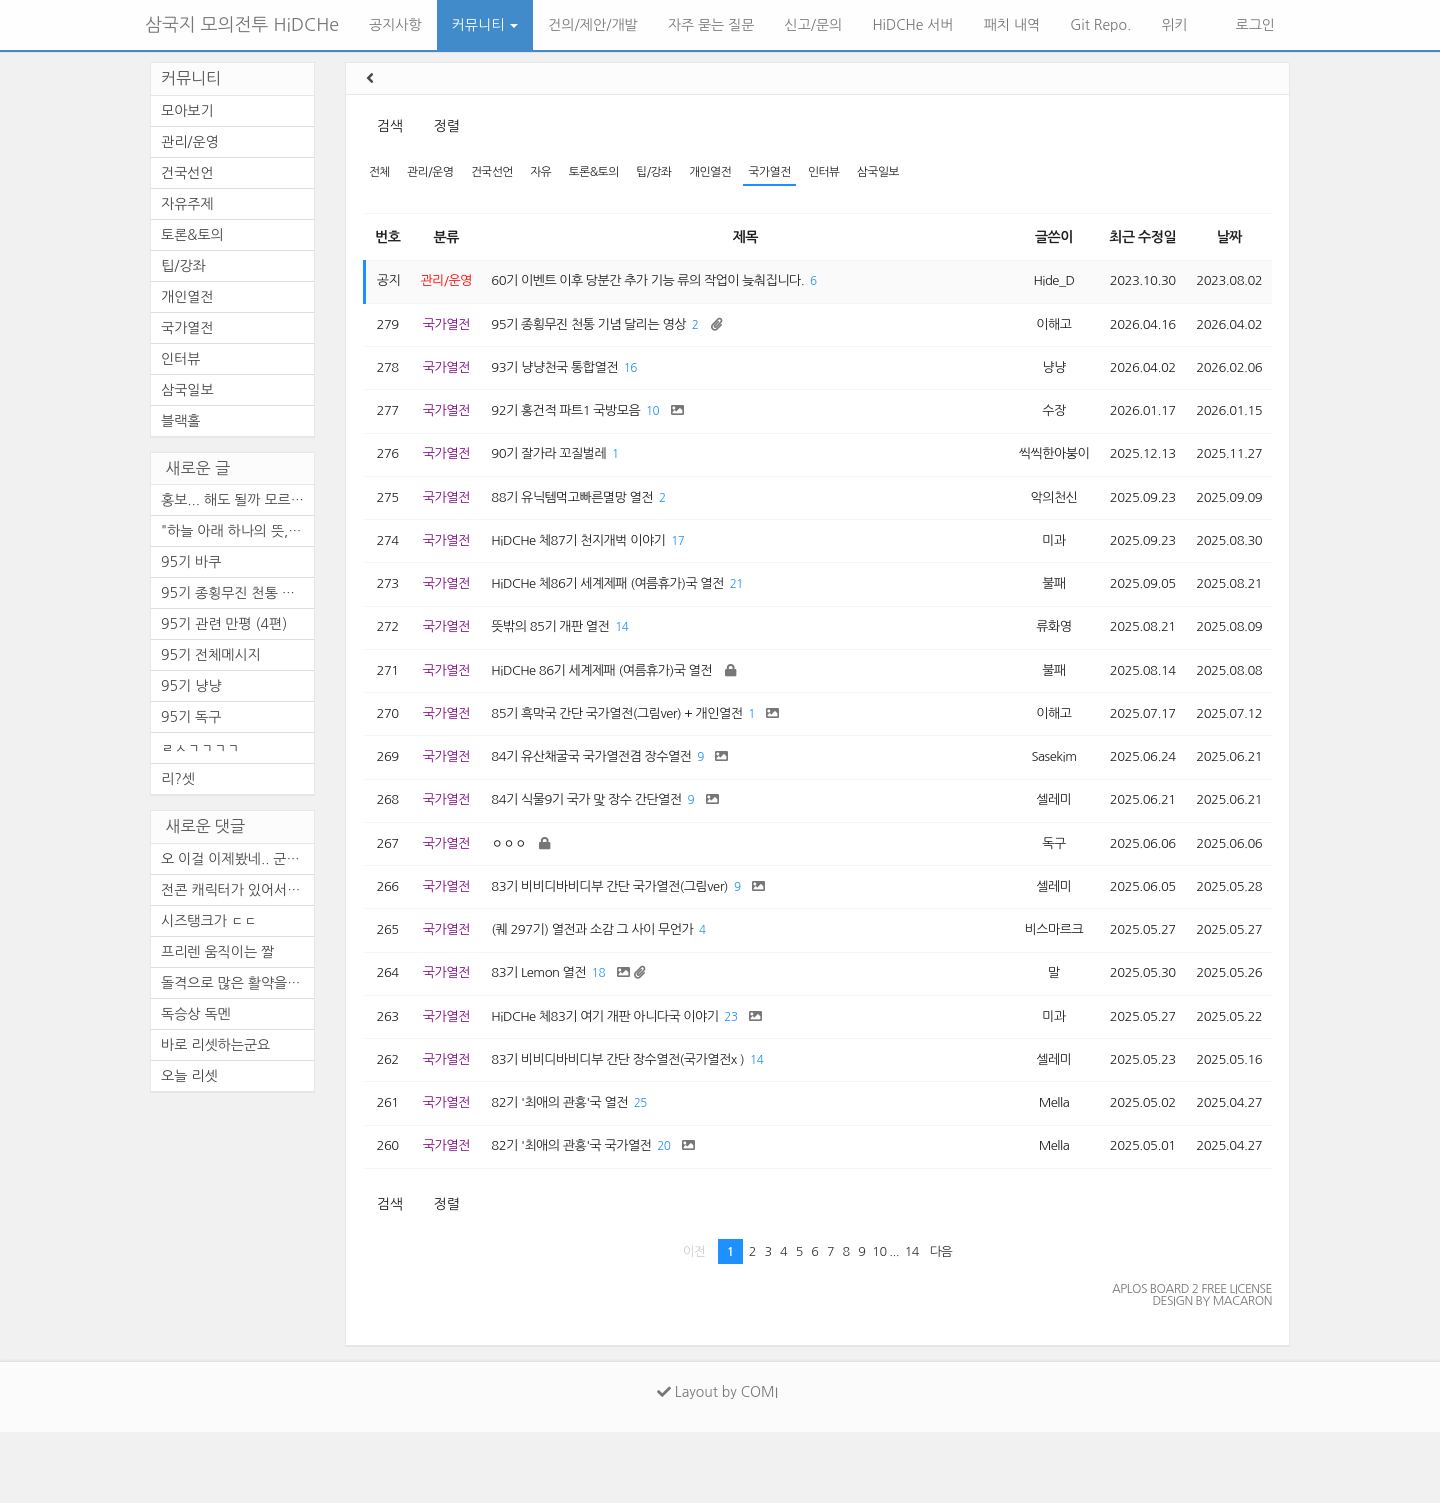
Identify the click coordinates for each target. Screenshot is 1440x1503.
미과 (1038, 564)
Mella (1038, 1169)
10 (673, 425)
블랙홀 (180, 421)
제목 (739, 239)
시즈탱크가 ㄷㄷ (209, 921)
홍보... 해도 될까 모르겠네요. (237, 500)
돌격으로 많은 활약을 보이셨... (237, 983)
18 (615, 1029)
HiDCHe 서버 (912, 25)
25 (660, 1169)
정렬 (446, 126)
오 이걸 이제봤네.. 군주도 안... (237, 859)
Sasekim (1038, 797)
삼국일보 (919, 173)
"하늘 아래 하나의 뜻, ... (233, 531)
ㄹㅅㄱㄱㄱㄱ (200, 748)
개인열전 (737, 173)
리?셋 (178, 779)
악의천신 (1038, 518)
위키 (1174, 25)
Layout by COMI (717, 1463)
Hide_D (1039, 285)
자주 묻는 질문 (711, 25)
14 (640, 657)
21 (764, 611)
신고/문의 (814, 25)
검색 (389, 126)
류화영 (1039, 657)
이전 (694, 1321)
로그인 (1253, 25)
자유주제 (187, 204)
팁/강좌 (677, 173)
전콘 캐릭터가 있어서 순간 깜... (237, 890)
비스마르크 (1038, 983)
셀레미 (1039, 843)
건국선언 (501, 173)
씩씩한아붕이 (1039, 471)
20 (686, 1215)
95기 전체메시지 (211, 655)
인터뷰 (861, 173)
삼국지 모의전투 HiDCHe (242, 25)
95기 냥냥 (191, 686)
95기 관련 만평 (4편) (224, 624)
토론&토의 (612, 173)
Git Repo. (1100, 25)
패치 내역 (1012, 25)
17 (701, 564)
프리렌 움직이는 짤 (217, 952)
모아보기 (187, 111)
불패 (1038, 611)
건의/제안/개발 (592, 25)
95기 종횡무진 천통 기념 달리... (237, 593)
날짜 (1225, 239)
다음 (941, 1321)
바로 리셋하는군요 (215, 1045)
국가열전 (801, 173)
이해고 (1039, 332)
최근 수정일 (1133, 239)
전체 (380, 173)
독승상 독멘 (196, 1014)
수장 (1038, 425)
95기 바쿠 (191, 562)
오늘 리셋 (189, 1076)
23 (758, 1076)
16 (649, 378)
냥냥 (1038, 378)
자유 (555, 173)
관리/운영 (436, 173)
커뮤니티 (485, 25)
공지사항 (395, 25)
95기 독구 (191, 717)
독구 (1038, 890)
